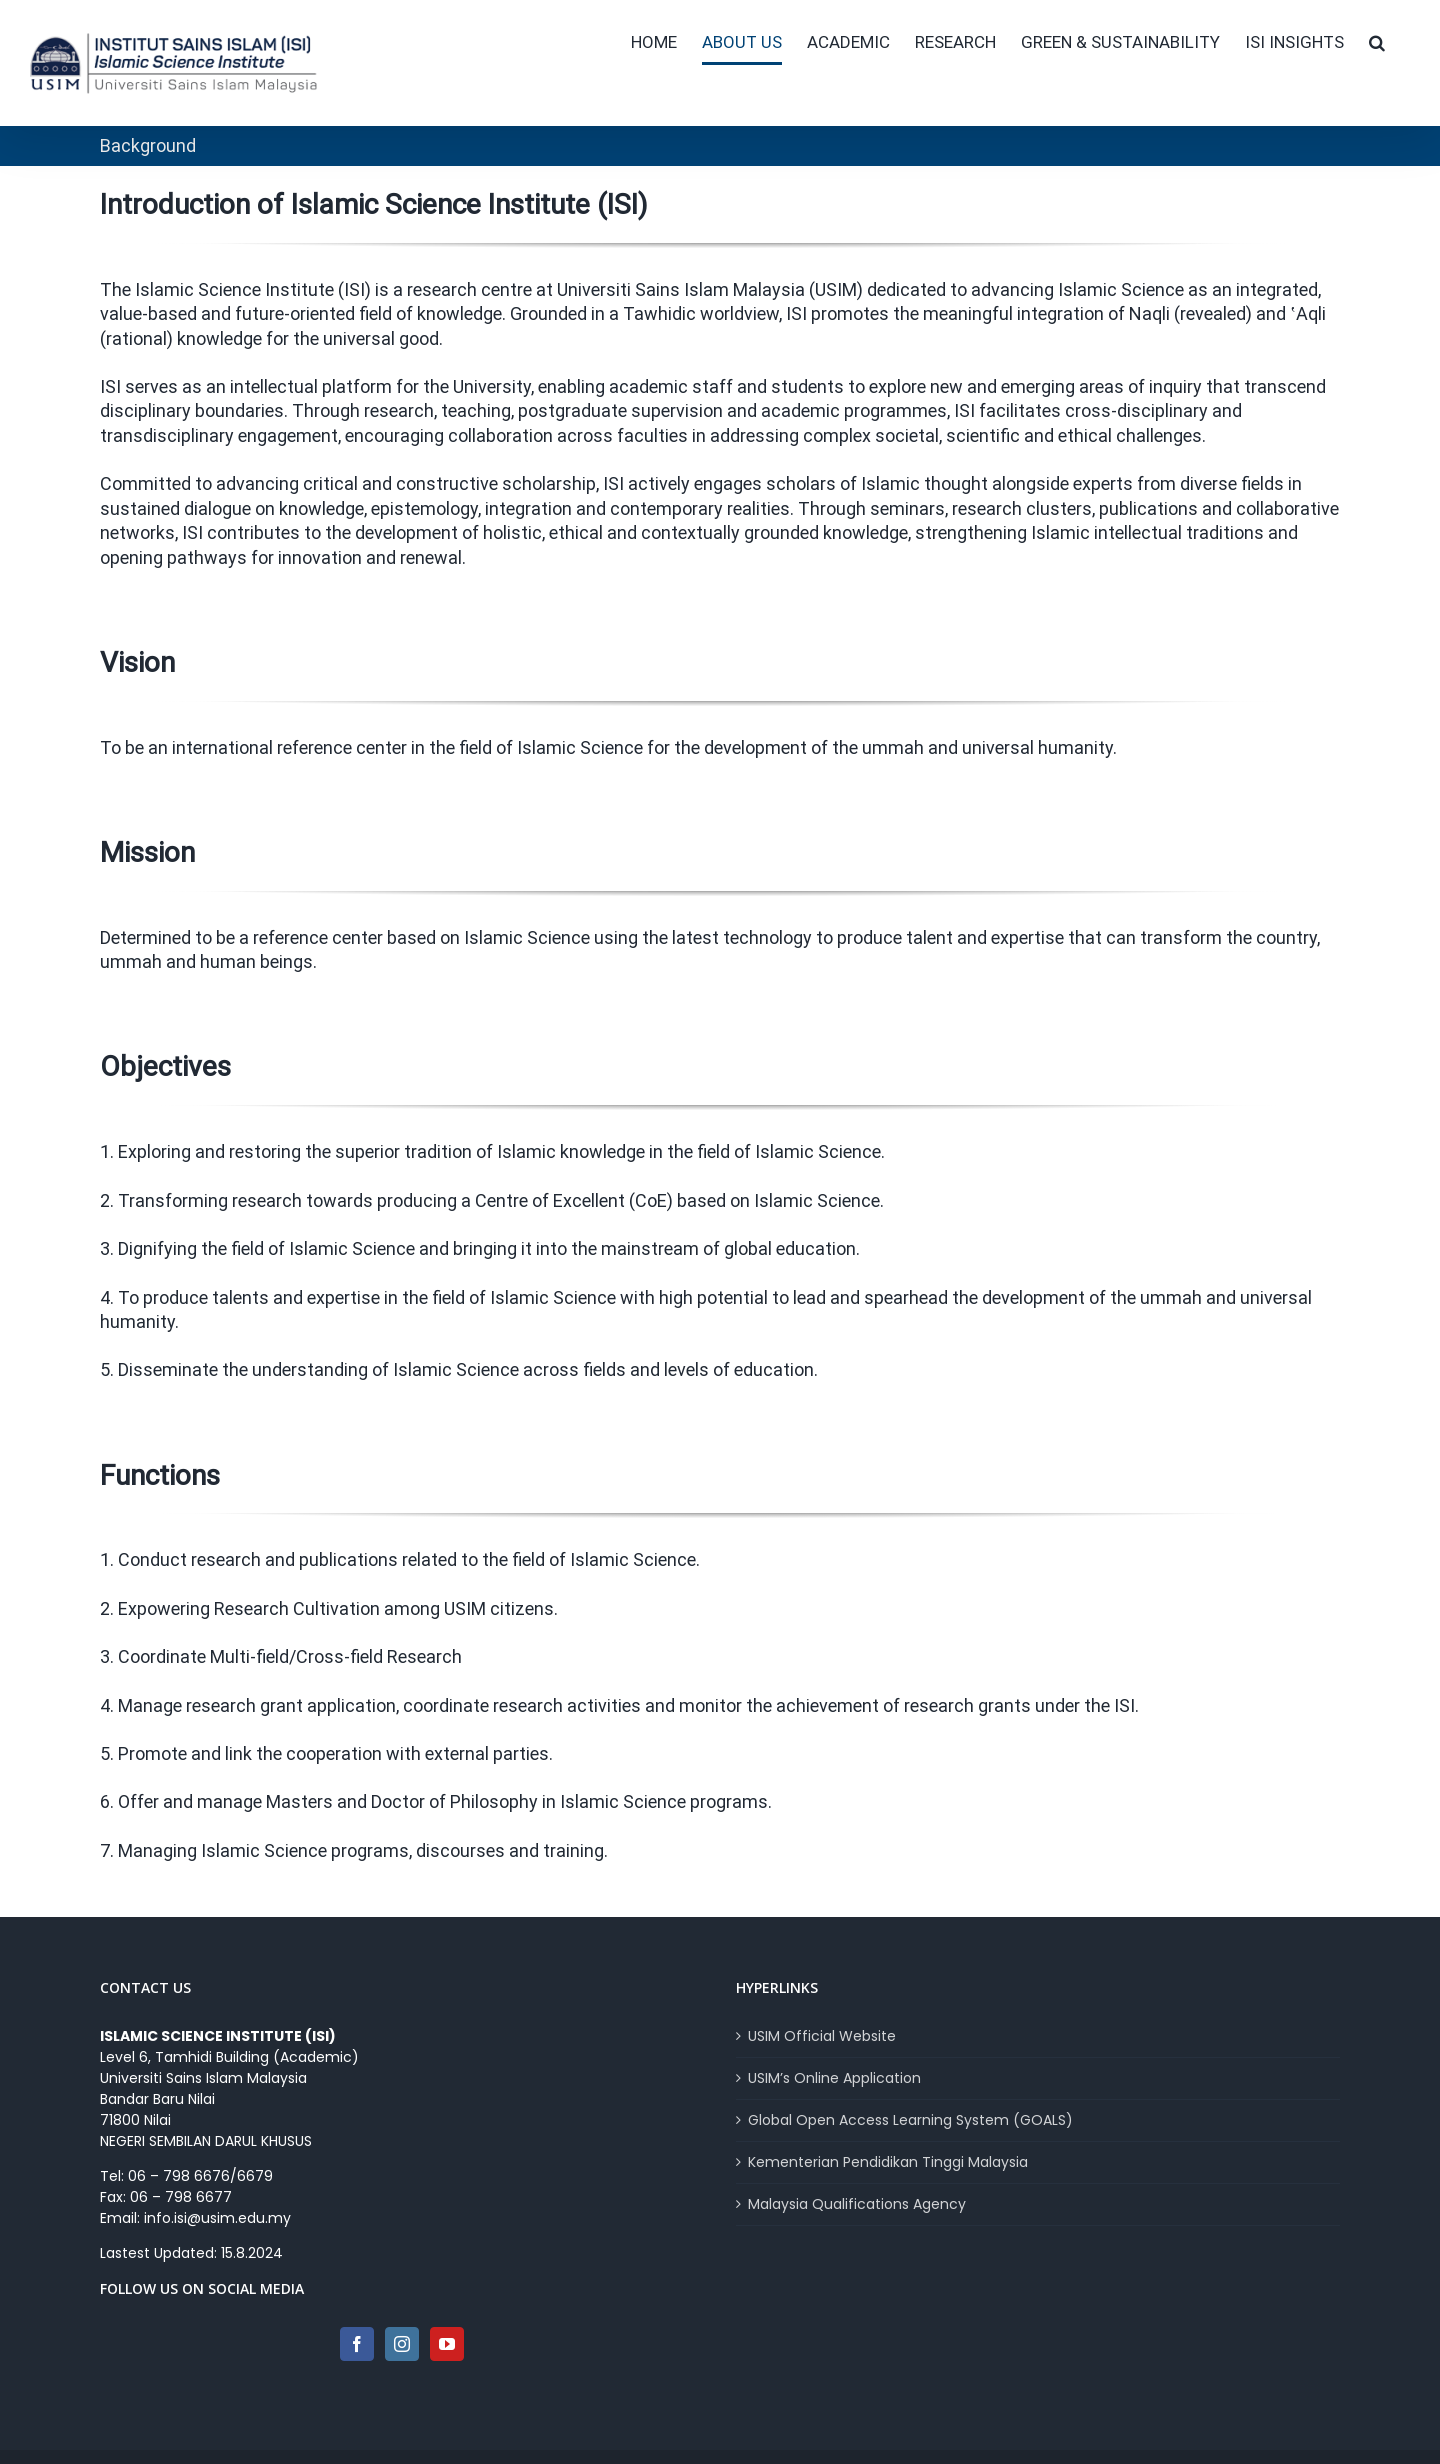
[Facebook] (357, 2344)
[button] (1377, 42)
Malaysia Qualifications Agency (857, 2204)
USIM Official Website (822, 2036)
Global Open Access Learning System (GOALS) (910, 2120)
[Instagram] (402, 2344)
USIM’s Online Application (834, 2078)
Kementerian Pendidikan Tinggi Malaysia (888, 2162)
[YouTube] (447, 2344)
